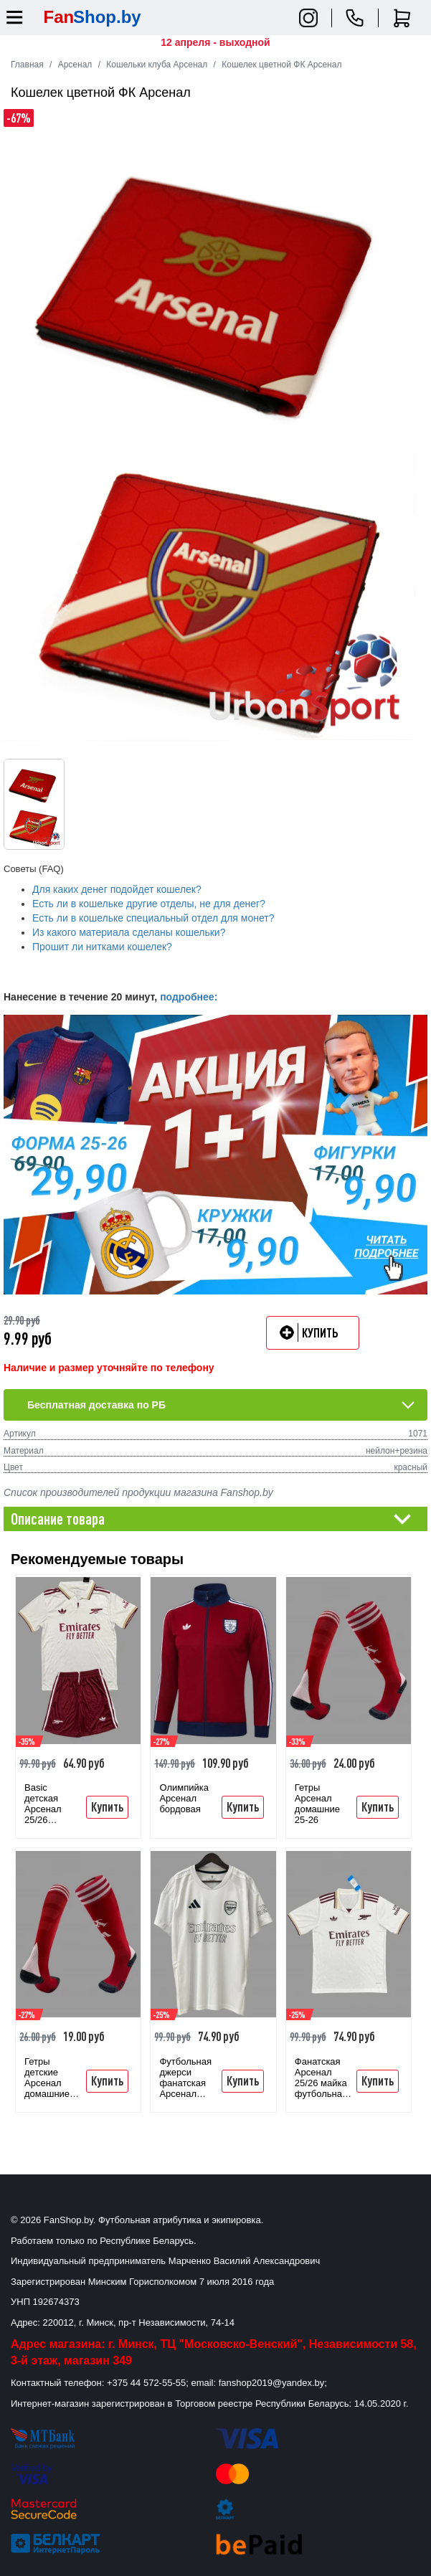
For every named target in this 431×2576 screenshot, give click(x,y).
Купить (107, 1806)
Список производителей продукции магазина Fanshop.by (138, 1492)
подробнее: (188, 997)
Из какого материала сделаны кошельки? (128, 932)
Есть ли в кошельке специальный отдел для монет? (153, 918)
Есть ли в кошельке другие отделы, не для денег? (148, 903)
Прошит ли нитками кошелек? (102, 946)
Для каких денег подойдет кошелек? (117, 889)
